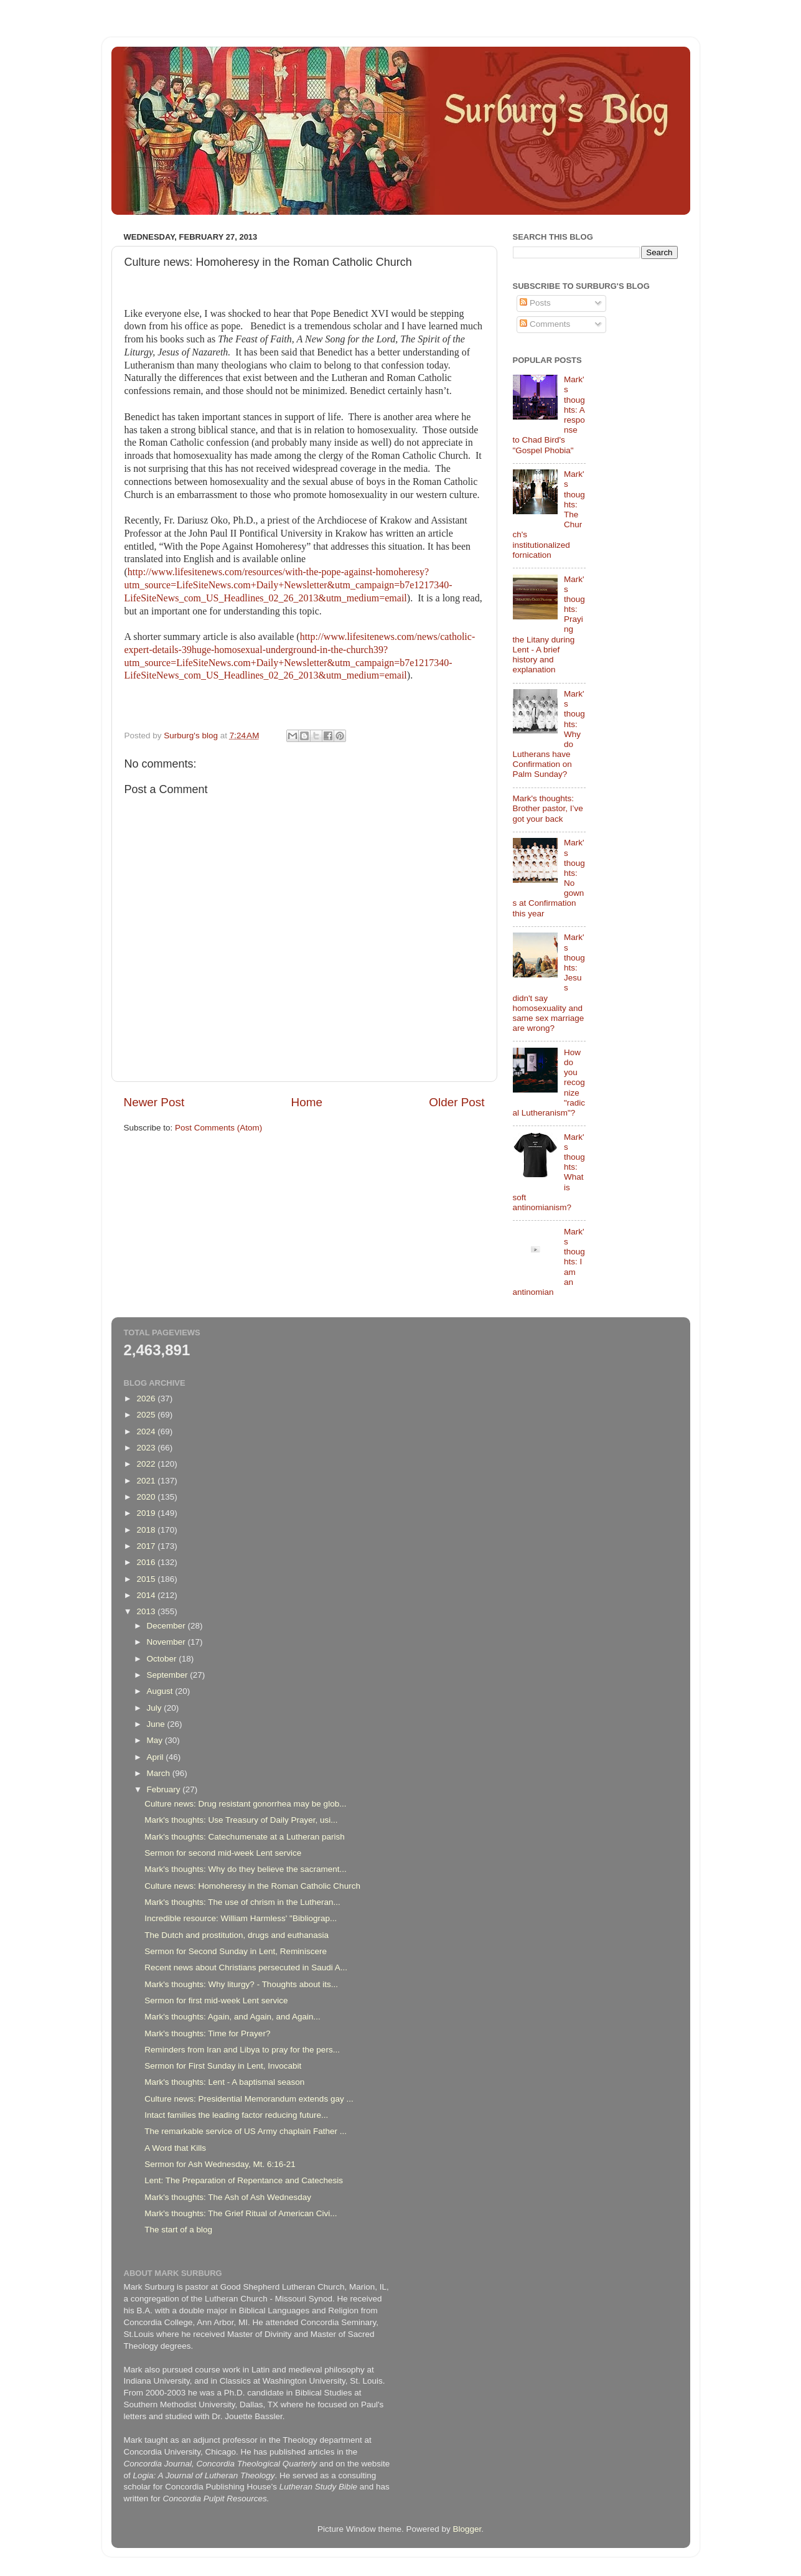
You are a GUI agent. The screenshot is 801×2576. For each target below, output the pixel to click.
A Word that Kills (175, 2148)
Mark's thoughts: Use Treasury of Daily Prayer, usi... (240, 1820)
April (156, 1757)
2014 (146, 1595)
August (161, 1691)
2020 (146, 1497)
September (168, 1675)
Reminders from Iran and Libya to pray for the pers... (242, 2049)
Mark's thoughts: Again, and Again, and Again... (232, 2016)
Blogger (467, 2529)
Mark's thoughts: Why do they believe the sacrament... (245, 1869)
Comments (545, 324)
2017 (146, 1546)
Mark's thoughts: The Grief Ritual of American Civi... (240, 2213)
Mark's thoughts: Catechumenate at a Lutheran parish (244, 1836)
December (167, 1625)
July (155, 1708)
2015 (146, 1579)
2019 (146, 1513)
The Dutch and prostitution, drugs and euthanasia (236, 1935)
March (159, 1773)
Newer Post (154, 1102)
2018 (146, 1530)
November (167, 1642)
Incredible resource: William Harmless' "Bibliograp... (240, 1918)
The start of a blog (178, 2229)
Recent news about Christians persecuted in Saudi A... (245, 1967)
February (165, 1789)
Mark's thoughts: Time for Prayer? (207, 2033)
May (156, 1740)
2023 (146, 1447)
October (163, 1658)
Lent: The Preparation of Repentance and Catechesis (243, 2180)
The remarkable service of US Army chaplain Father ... (245, 2131)
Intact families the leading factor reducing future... (236, 2115)
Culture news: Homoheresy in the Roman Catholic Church (252, 1886)
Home (306, 1102)
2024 (146, 1431)
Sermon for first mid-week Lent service (216, 2000)
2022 (146, 1464)
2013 (146, 1611)
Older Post (456, 1102)
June (157, 1724)
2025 (146, 1414)
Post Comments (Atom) (218, 1127)
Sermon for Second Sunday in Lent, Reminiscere (235, 1951)
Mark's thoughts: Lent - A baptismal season (224, 2082)
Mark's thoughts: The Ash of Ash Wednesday (227, 2197)
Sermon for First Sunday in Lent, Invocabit (222, 2066)
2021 (146, 1480)
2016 (146, 1562)
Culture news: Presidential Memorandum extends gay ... (248, 2099)
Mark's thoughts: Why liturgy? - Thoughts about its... (241, 1984)
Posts (535, 303)
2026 (146, 1398)
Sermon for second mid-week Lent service (222, 1853)
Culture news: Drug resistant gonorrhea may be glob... (245, 1803)
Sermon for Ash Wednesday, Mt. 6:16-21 (220, 2164)
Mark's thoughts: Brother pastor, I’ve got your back (548, 808)
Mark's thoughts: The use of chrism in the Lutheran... (242, 1902)
